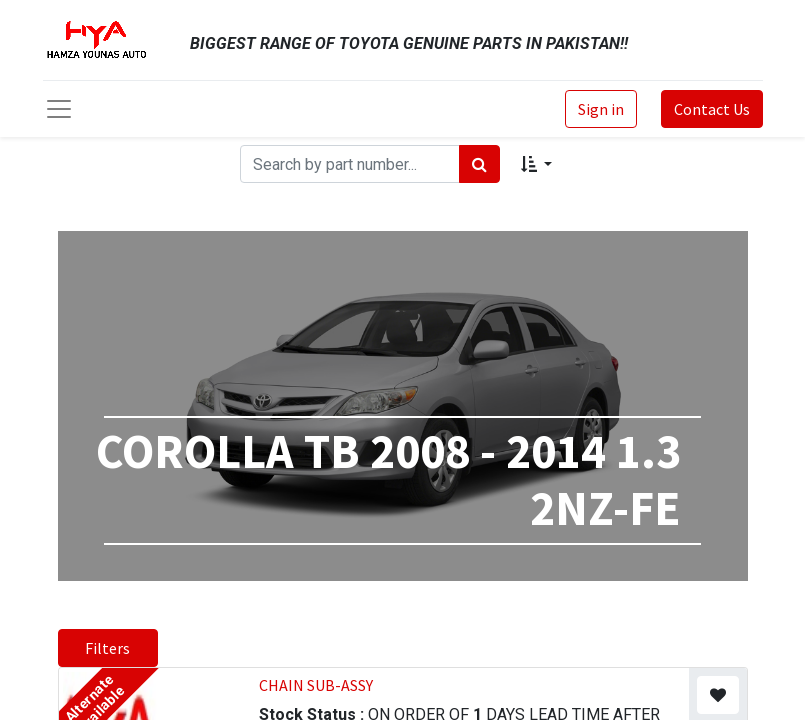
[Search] (479, 164)
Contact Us (712, 109)
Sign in (601, 109)
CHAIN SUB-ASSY (316, 685)
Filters (107, 648)
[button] (536, 164)
